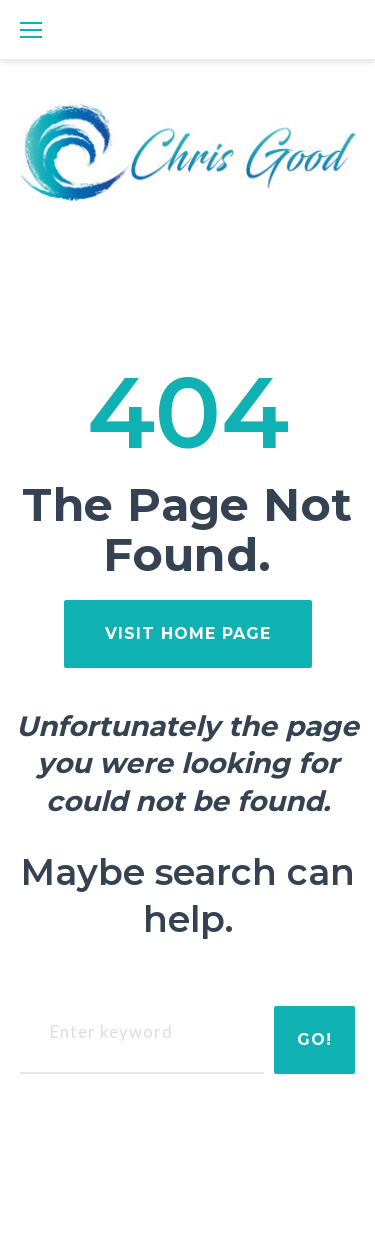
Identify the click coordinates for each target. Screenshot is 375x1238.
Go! (314, 1039)
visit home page (188, 633)
